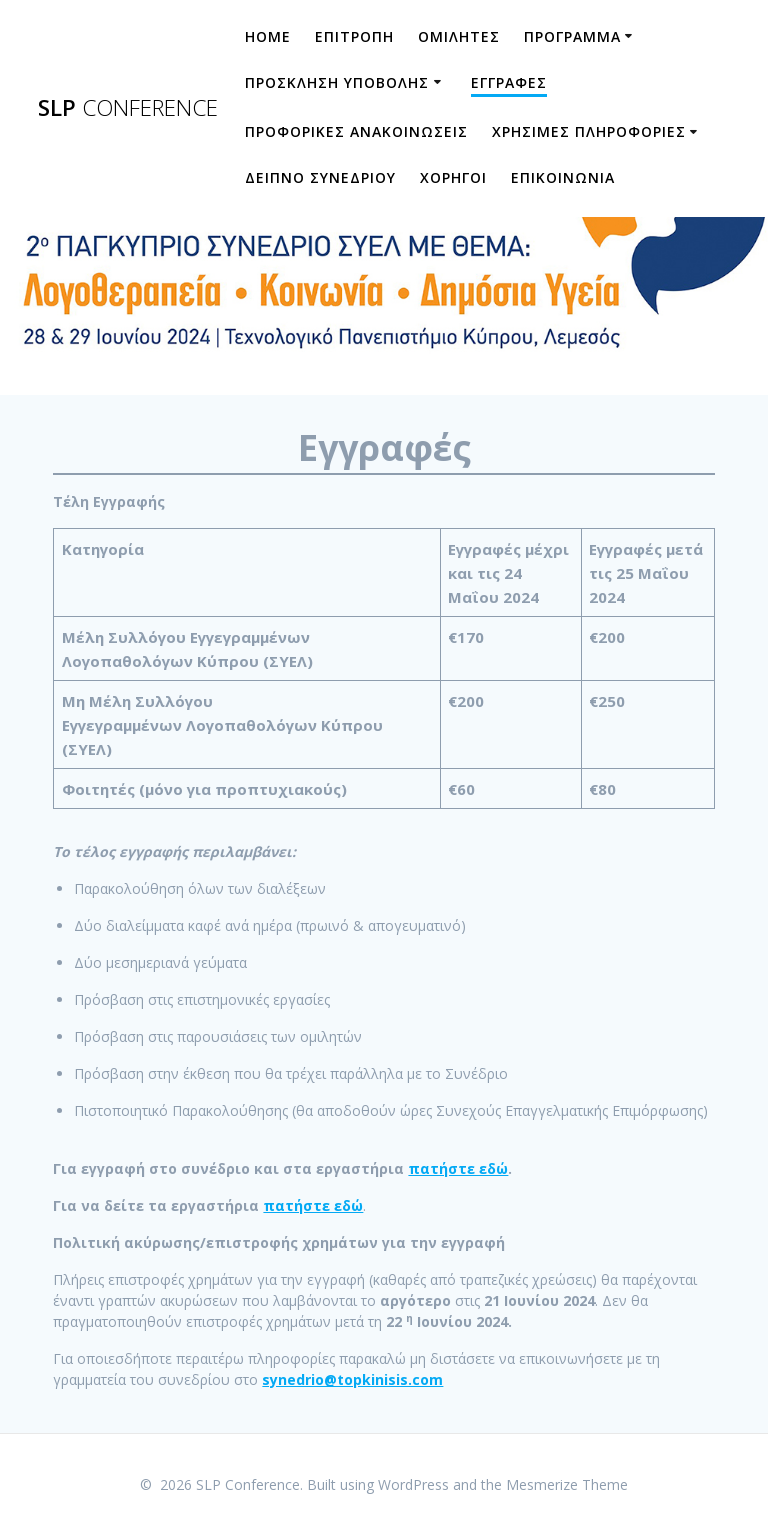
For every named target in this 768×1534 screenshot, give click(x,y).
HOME (268, 36)
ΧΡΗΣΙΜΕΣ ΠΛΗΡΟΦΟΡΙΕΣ (589, 131)
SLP (128, 108)
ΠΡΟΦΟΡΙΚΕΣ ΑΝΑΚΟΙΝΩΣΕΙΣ (356, 131)
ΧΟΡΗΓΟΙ (453, 177)
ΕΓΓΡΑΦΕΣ (509, 82)
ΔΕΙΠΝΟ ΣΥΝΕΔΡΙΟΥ (320, 177)
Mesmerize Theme (567, 1484)
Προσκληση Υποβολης (337, 82)
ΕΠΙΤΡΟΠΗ (354, 36)
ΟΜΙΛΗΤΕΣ (459, 36)
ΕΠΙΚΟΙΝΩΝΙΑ (563, 177)
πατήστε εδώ (458, 1168)
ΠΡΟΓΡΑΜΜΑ (572, 36)
